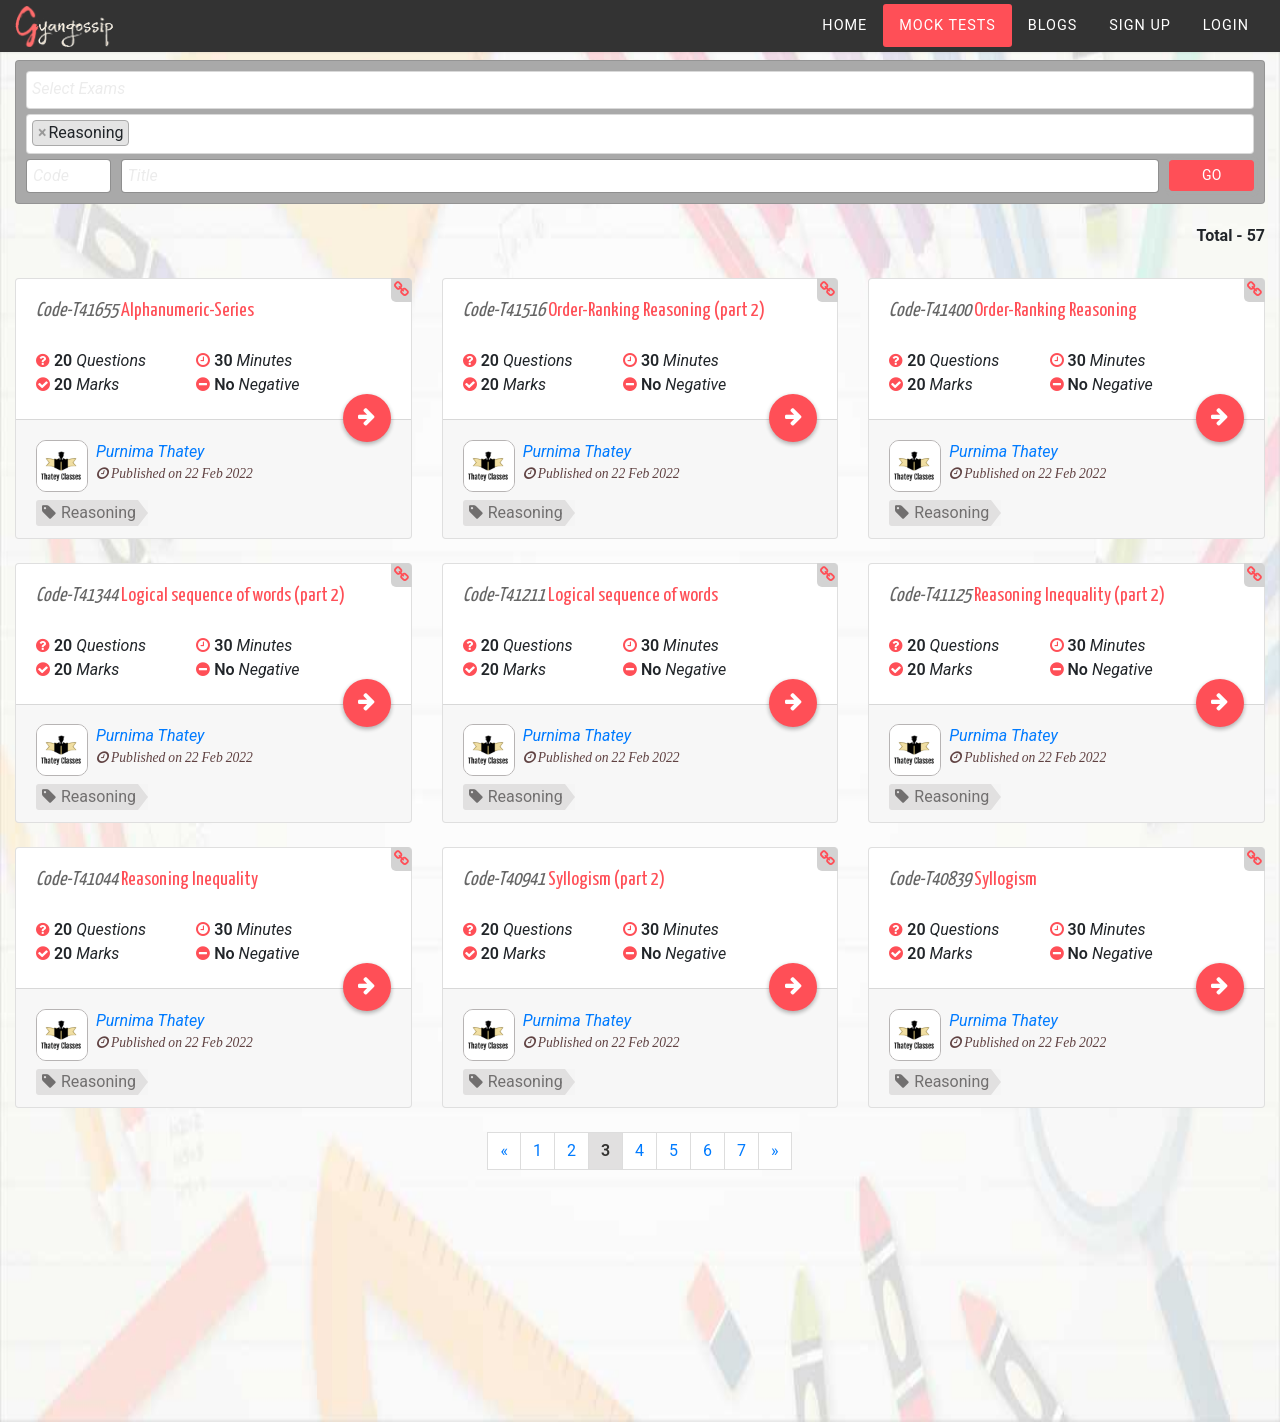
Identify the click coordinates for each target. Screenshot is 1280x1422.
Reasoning (89, 512)
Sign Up (1140, 25)
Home (844, 25)
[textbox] (645, 89)
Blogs (1053, 25)
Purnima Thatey (150, 451)
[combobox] (640, 90)
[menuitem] (844, 25)
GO (1211, 175)
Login (1226, 25)
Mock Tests (947, 25)
